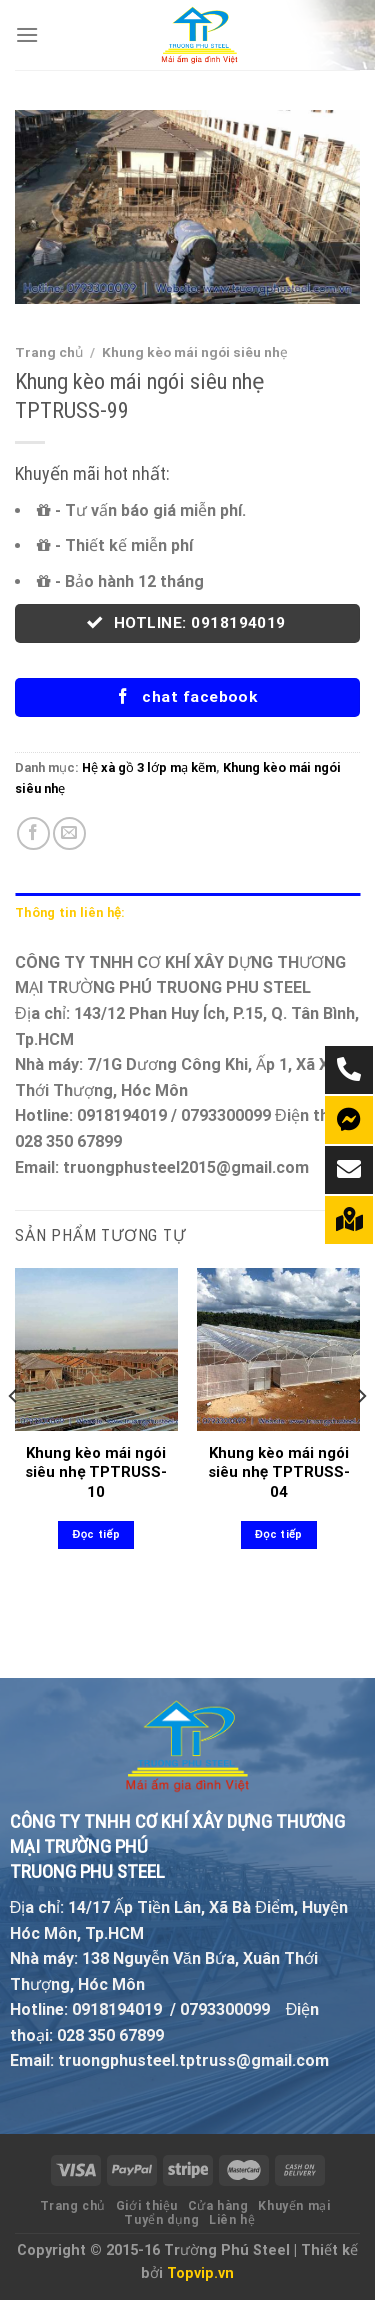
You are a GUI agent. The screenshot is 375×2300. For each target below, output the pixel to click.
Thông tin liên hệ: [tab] (70, 912)
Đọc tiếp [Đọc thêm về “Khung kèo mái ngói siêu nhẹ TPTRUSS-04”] (278, 1534)
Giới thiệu (147, 2206)
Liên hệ (232, 2220)
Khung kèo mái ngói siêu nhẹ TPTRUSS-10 (96, 1472)
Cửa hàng (218, 2206)
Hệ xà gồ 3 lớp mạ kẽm (149, 767)
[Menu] (27, 34)
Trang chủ (49, 352)
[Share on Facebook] (33, 833)
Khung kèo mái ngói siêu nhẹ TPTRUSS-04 (279, 1472)
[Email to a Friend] (69, 833)
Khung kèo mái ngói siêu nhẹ (195, 352)
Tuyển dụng (161, 2220)
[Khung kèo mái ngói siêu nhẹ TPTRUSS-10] (96, 1349)
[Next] (361, 1435)
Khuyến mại (294, 2206)
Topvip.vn (200, 2273)
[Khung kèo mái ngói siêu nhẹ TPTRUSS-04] (278, 1349)
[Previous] (14, 1435)
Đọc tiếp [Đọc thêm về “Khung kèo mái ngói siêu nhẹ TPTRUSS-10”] (96, 1534)
